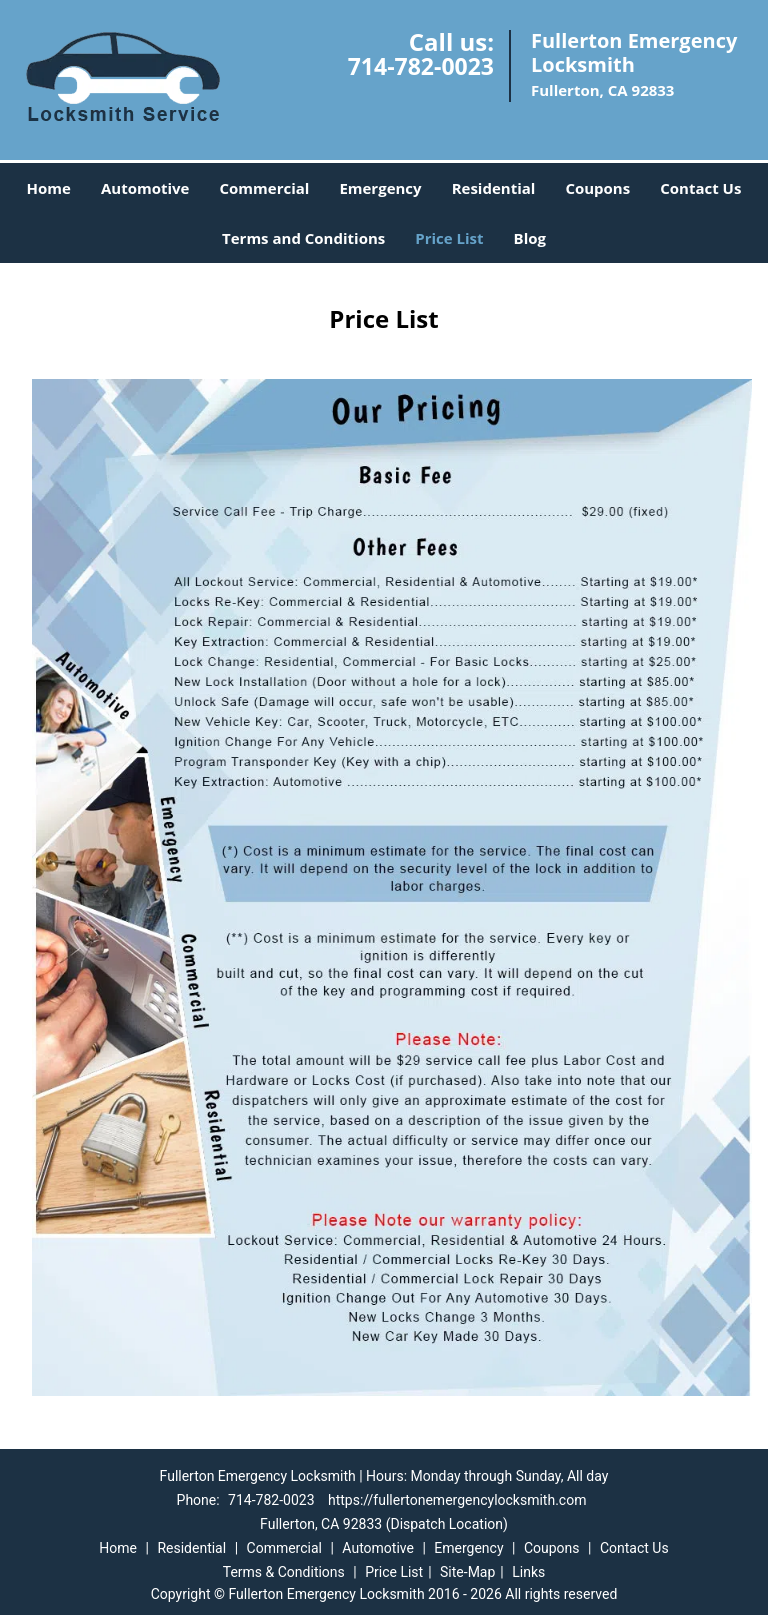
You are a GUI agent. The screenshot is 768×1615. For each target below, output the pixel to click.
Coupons (597, 188)
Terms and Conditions (303, 238)
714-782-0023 (421, 66)
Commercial (264, 188)
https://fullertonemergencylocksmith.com (457, 1500)
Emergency (380, 188)
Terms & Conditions (284, 1572)
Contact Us (700, 188)
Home (49, 188)
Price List (449, 238)
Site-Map (467, 1572)
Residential (494, 188)
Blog (530, 238)
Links (528, 1572)
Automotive (145, 188)
